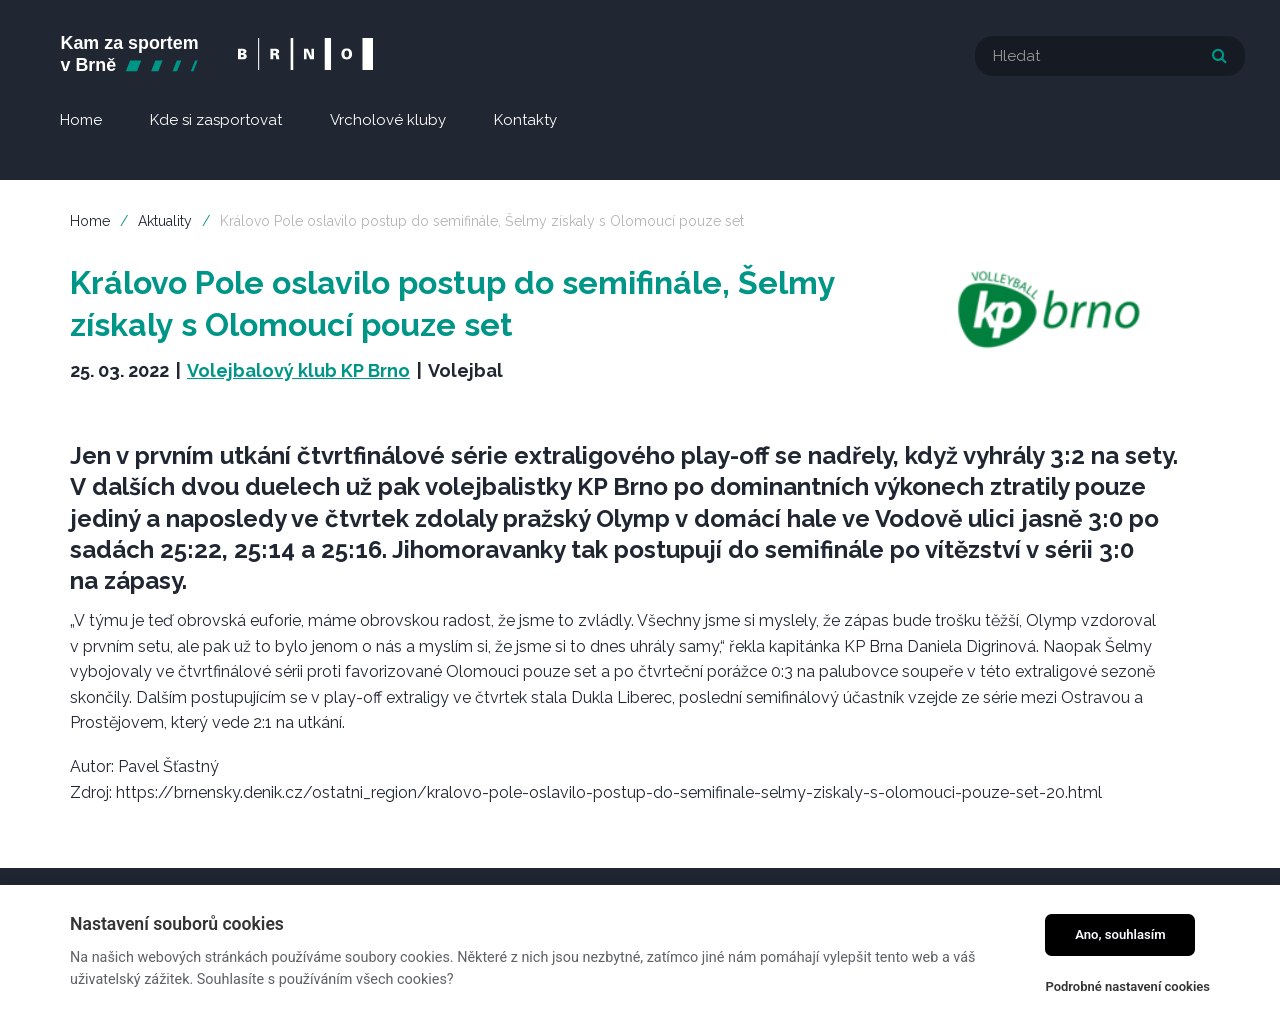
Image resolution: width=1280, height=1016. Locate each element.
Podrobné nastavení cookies (1127, 986)
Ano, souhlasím (1120, 934)
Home (90, 221)
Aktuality (165, 221)
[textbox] (1110, 56)
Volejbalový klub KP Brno (298, 370)
